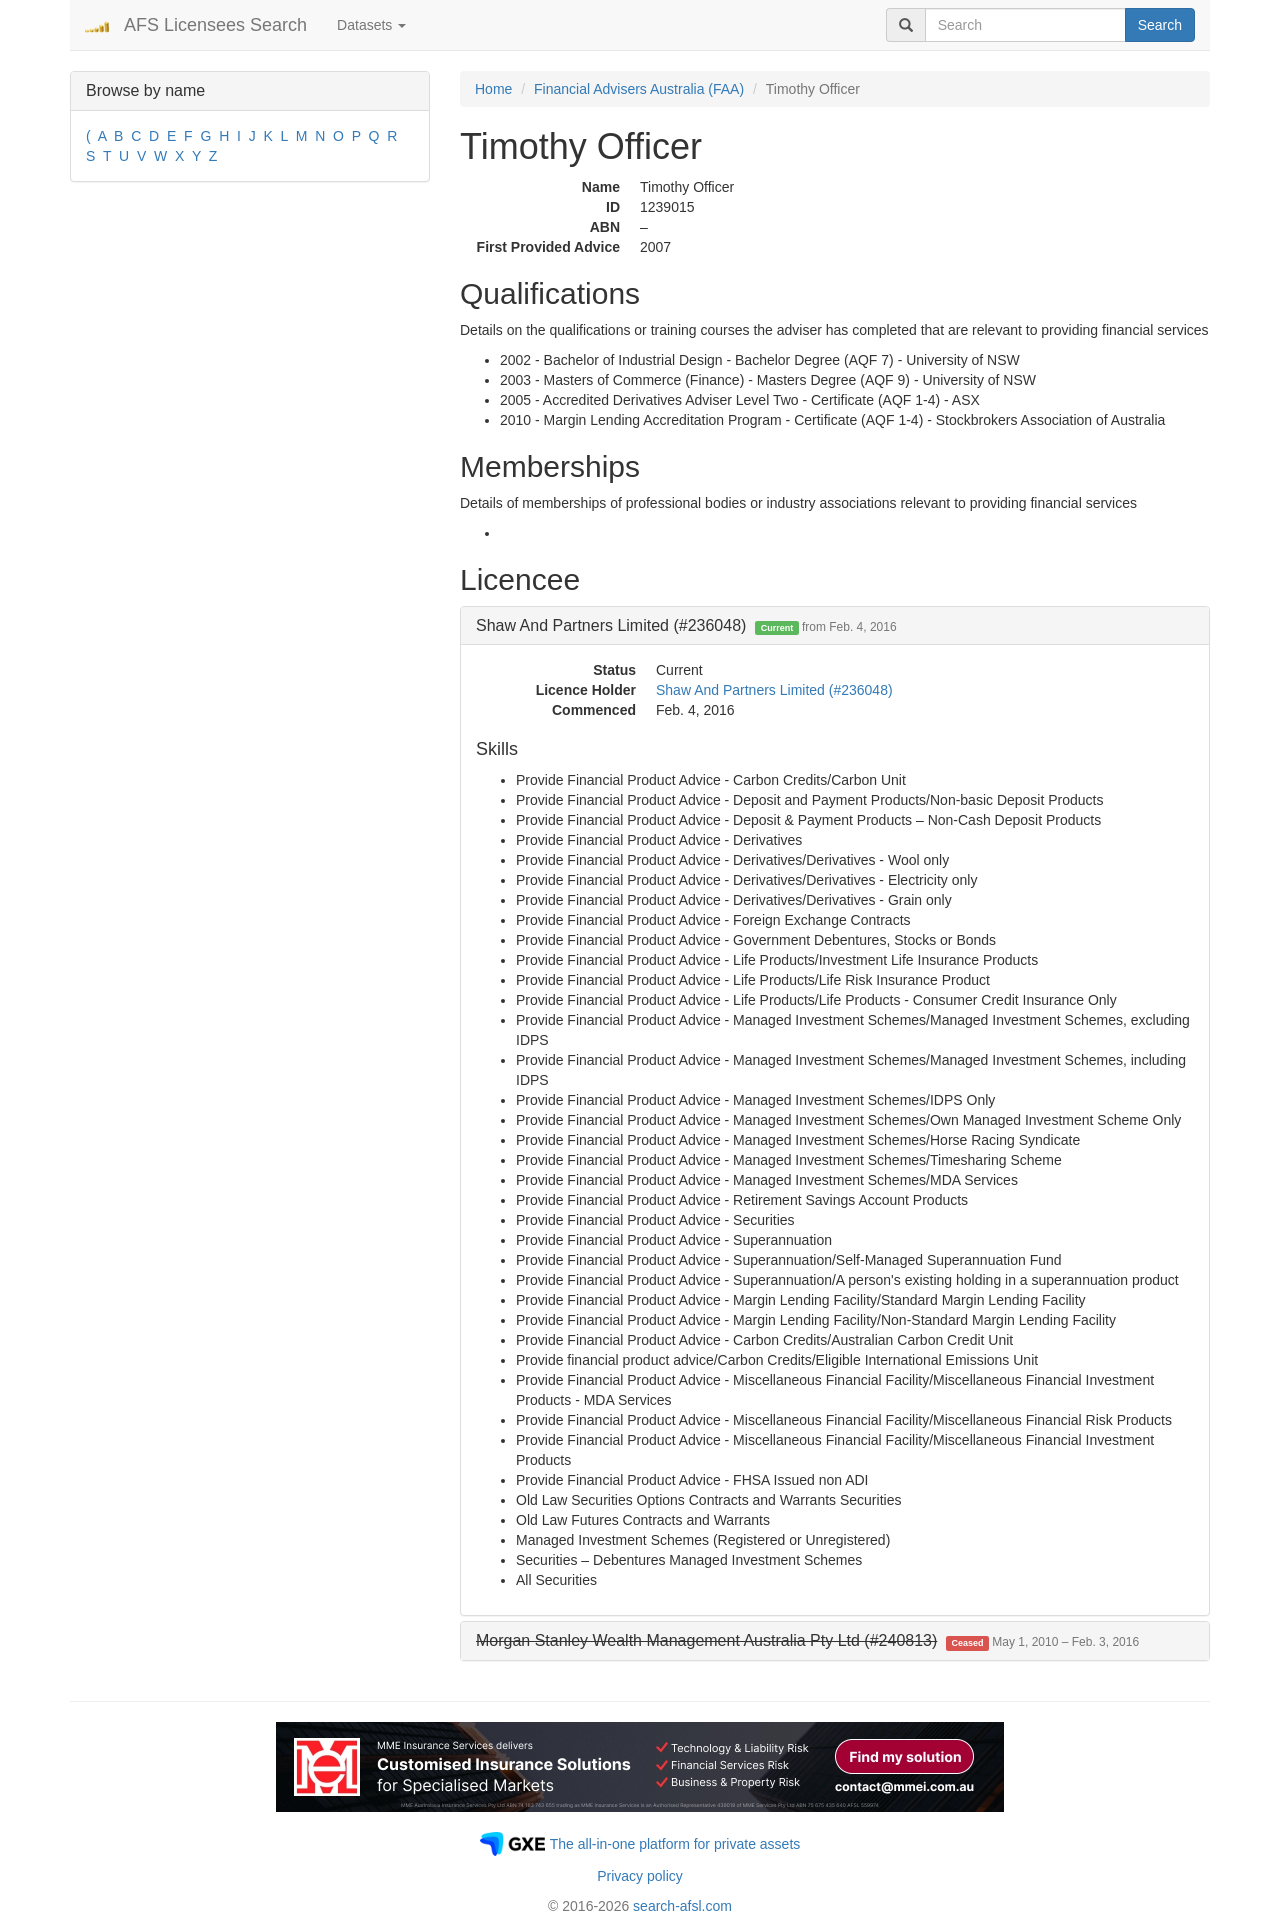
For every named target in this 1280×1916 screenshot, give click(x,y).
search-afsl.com (682, 1906)
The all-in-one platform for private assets (675, 1844)
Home (493, 89)
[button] (807, 1640)
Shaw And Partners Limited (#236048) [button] (686, 625)
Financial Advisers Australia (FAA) (639, 89)
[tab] (835, 626)
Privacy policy (640, 1876)
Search (1160, 25)
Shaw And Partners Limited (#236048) (774, 690)
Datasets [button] (371, 25)
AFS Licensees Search (215, 25)
